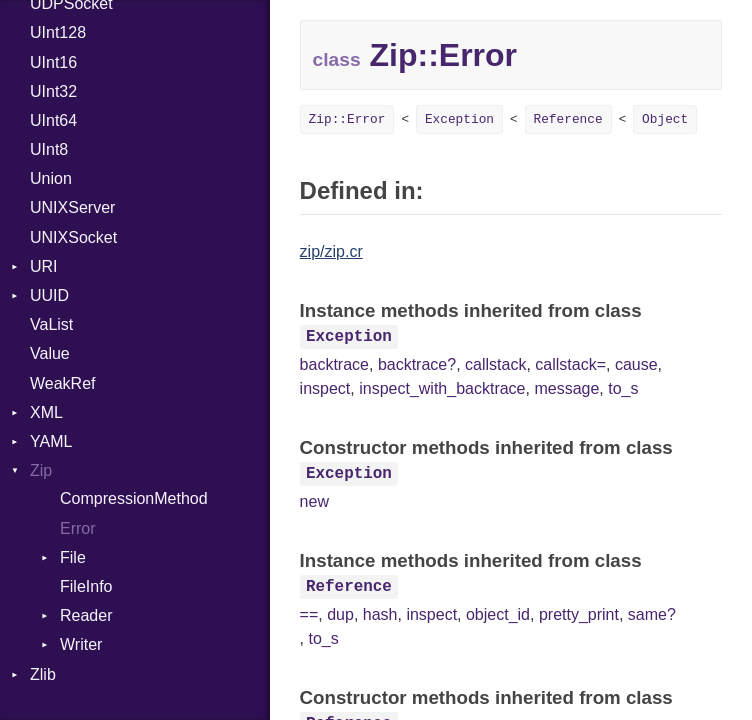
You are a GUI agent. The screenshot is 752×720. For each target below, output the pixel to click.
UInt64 (53, 120)
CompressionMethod (134, 498)
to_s (623, 388)
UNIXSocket (73, 237)
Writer (81, 644)
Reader (86, 615)
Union (51, 178)
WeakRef (63, 383)
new (314, 501)
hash (380, 614)
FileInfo (86, 586)
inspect (325, 388)
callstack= (570, 364)
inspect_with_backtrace (442, 388)
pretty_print (579, 614)
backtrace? (417, 364)
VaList (51, 324)
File (73, 557)
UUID (49, 295)
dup (340, 614)
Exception (459, 119)
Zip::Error (347, 119)
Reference (568, 119)
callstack (495, 364)
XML (46, 412)
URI (44, 266)
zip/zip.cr (331, 251)
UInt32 (53, 91)
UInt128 (58, 32)
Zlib (43, 674)
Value (50, 353)
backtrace (334, 364)
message (566, 388)
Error (78, 528)
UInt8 (49, 149)
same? (652, 614)
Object (665, 119)
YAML (51, 441)
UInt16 (53, 62)
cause (636, 364)
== (309, 614)
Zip (41, 470)
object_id (498, 614)
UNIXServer (72, 207)
